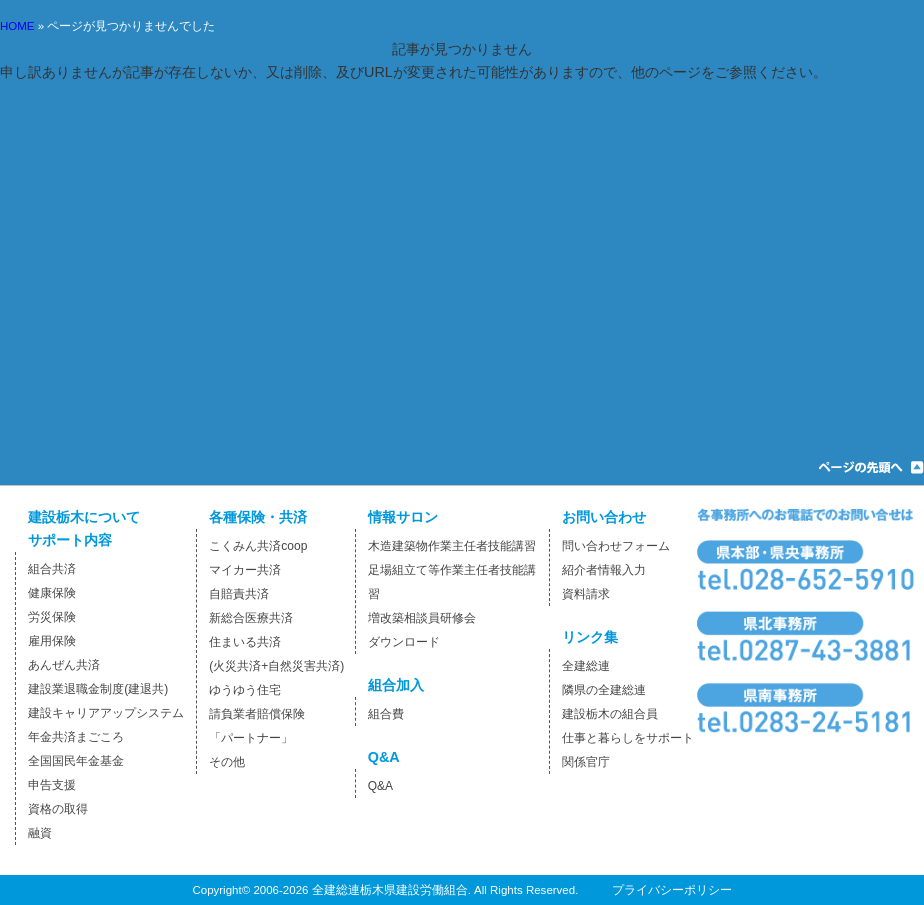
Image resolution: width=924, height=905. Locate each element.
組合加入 (396, 685)
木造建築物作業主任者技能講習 (452, 546)
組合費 (386, 714)
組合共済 (52, 569)
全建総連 (586, 666)
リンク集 (590, 637)
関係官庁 (586, 762)
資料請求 (586, 594)
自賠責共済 (239, 594)
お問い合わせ (604, 517)
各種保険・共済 (258, 517)
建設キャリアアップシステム (106, 713)
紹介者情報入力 (604, 570)
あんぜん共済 (64, 665)
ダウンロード (404, 642)
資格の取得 (58, 809)
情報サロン (403, 517)
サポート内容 (70, 540)
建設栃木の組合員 (610, 714)
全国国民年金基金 (76, 761)
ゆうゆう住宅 (245, 690)
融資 (40, 833)
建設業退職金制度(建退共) (98, 689)
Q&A (384, 757)
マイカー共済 (245, 570)
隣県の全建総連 (604, 690)
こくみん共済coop (258, 546)
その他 (227, 762)
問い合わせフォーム (616, 546)
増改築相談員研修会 (422, 618)
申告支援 (52, 785)
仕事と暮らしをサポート (628, 738)
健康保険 (52, 593)
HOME (17, 26)
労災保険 (52, 617)
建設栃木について (84, 517)
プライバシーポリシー (672, 890)
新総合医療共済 (251, 618)
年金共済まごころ (76, 737)
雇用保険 (52, 641)
